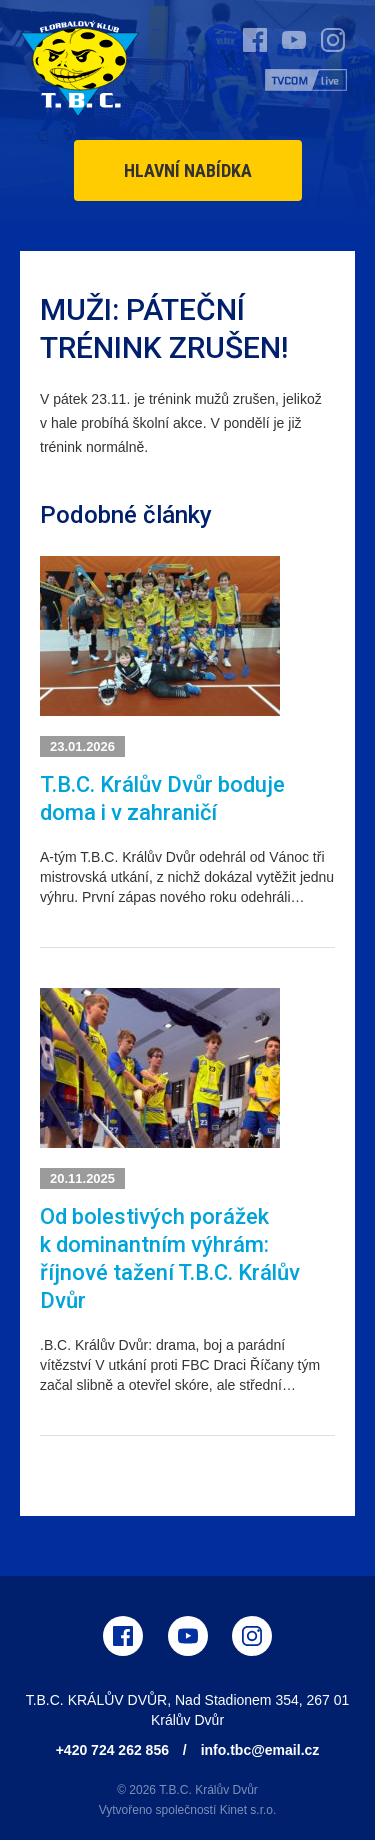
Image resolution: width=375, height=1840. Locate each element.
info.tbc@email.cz (260, 1750)
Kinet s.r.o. (248, 1810)
